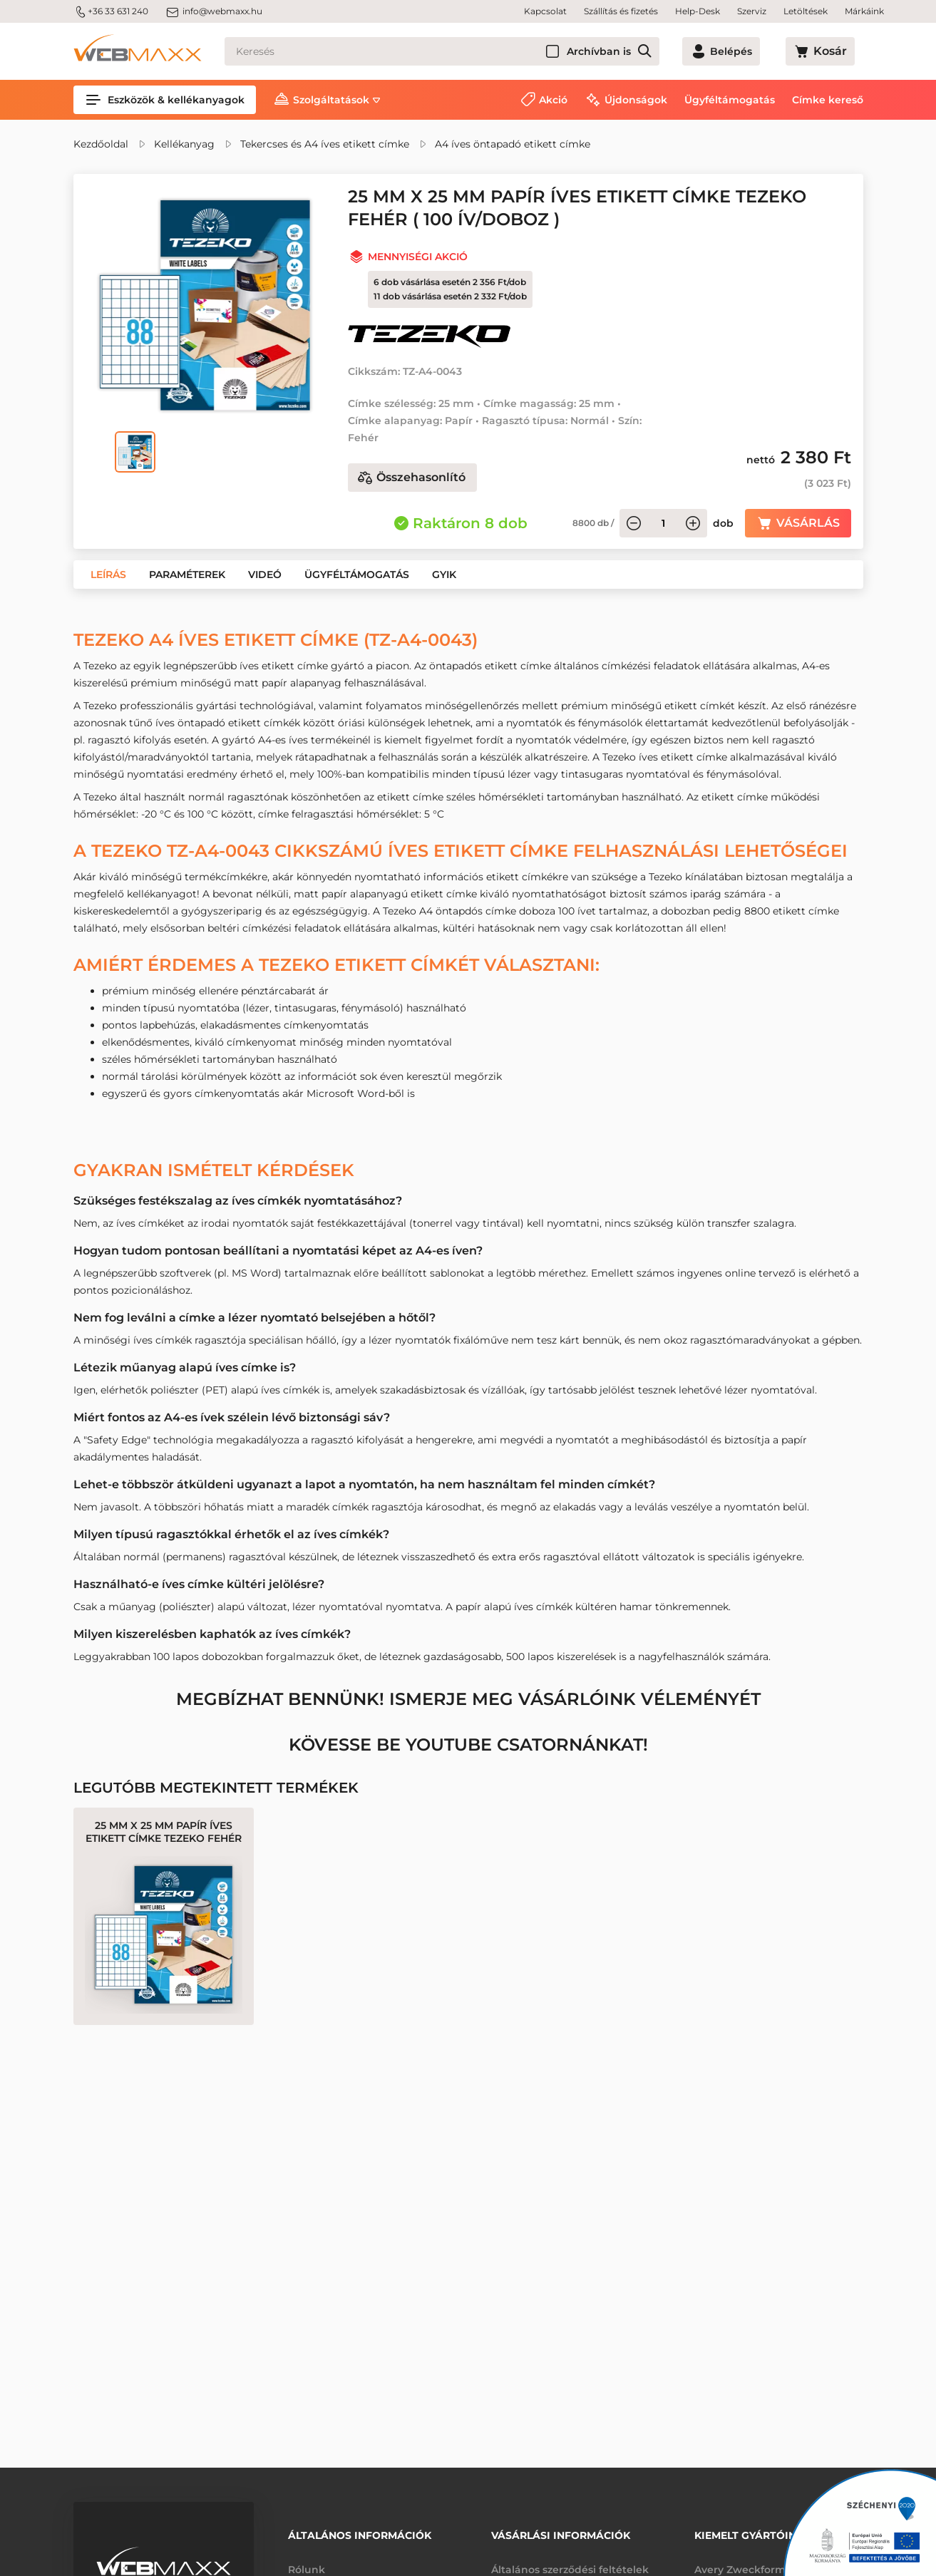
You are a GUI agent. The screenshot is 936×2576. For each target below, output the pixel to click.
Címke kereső (827, 99)
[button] (108, 574)
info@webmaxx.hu (213, 11)
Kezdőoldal (100, 144)
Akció (553, 99)
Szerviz (751, 11)
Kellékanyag (184, 144)
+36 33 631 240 (110, 11)
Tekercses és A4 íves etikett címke (324, 144)
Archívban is (647, 51)
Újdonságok (636, 99)
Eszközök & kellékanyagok (165, 99)
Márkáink (864, 11)
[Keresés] (466, 51)
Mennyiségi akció (418, 256)
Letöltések (805, 11)
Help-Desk (697, 11)
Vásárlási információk (560, 2531)
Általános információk (359, 2531)
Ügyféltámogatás (729, 99)
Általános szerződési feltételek (570, 2560)
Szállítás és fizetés (621, 11)
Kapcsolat (545, 11)
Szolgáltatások (331, 99)
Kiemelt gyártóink (748, 2531)
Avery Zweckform (740, 2560)
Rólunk (306, 2560)
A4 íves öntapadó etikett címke (512, 144)
